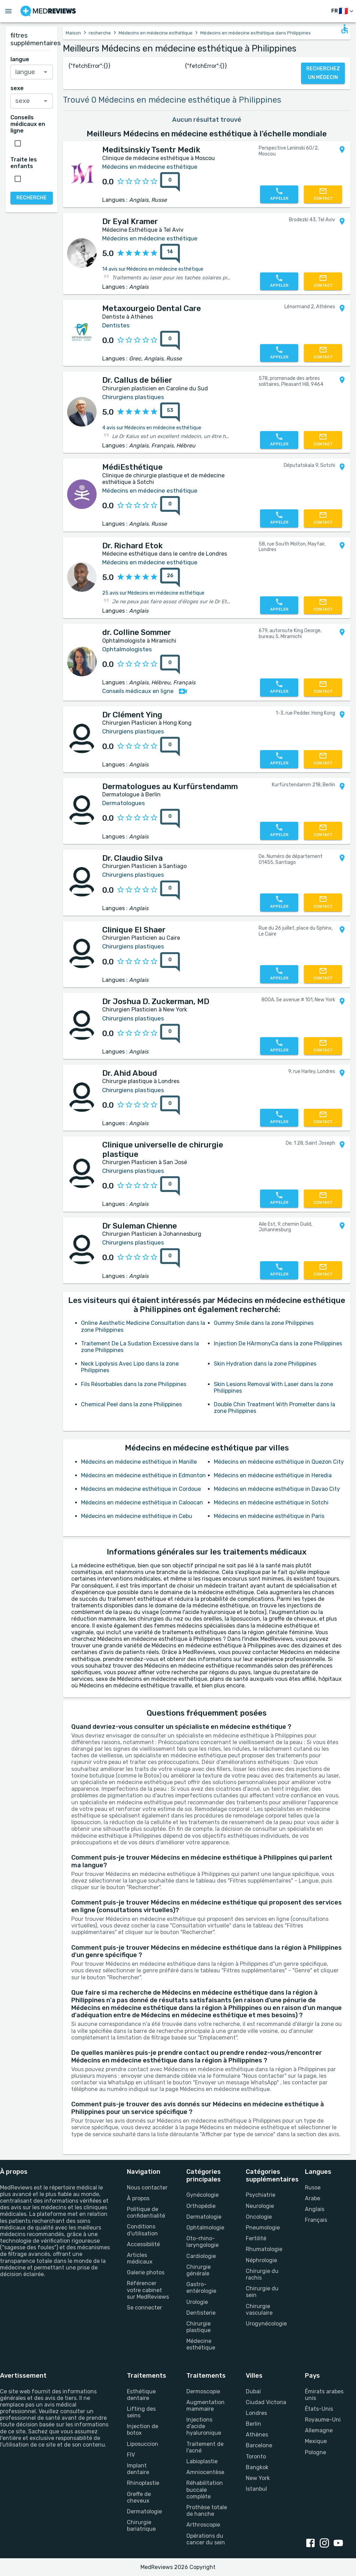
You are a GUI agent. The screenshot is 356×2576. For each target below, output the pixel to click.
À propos (138, 2198)
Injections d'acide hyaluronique (203, 2426)
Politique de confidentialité (146, 2212)
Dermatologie (203, 2216)
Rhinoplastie (143, 2483)
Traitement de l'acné (205, 2447)
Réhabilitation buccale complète (204, 2489)
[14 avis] (168, 253)
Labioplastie (202, 2461)
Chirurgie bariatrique (141, 2525)
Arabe (312, 2198)
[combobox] (31, 72)
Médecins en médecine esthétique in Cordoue (141, 1489)
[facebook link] (312, 2543)
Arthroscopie (203, 2524)
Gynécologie (202, 2195)
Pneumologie (263, 2227)
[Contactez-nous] (323, 194)
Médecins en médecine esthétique (156, 32)
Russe (313, 2187)
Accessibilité (143, 2244)
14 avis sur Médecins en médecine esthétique (152, 269)
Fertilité (256, 2238)
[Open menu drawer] (8, 11)
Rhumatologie (264, 2249)
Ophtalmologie (205, 2227)
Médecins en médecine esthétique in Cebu (136, 1516)
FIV (131, 2454)
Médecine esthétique (200, 2344)
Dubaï (253, 2391)
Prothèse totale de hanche (206, 2510)
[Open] (45, 72)
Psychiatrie (260, 2195)
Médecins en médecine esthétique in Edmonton (143, 1475)
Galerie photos (145, 2272)
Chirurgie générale (198, 2270)
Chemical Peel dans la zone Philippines (131, 1404)
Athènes (257, 2434)
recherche (100, 32)
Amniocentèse (205, 2472)
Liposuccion (142, 2444)
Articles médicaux (140, 2258)
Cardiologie (201, 2256)
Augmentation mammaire (205, 2405)
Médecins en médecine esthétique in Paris (269, 1516)
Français (316, 2220)
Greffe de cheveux (139, 2497)
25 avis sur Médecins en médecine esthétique (153, 593)
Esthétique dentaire (141, 2394)
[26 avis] (168, 577)
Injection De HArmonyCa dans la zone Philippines (278, 1343)
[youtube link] (340, 2543)
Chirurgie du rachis (262, 2274)
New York (258, 2478)
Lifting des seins (141, 2412)
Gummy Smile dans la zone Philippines (264, 1323)
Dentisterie (201, 2312)
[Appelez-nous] (279, 194)
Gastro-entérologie (201, 2287)
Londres (256, 2413)
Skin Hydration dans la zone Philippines (265, 1363)
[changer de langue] (343, 11)
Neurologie (260, 2206)
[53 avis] (168, 412)
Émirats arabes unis (324, 2394)
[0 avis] (168, 182)
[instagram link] (326, 2543)
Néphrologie (261, 2260)
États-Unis (319, 2409)
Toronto (256, 2456)
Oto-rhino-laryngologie (202, 2241)
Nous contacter (147, 2187)
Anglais (314, 2209)
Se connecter (144, 2307)
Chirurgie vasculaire (259, 2309)
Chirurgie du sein (262, 2291)
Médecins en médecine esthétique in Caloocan (142, 1502)
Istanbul (256, 2489)
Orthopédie (201, 2206)
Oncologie (259, 2216)
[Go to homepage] (48, 11)
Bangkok (257, 2467)
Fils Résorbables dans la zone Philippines (133, 1384)
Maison (73, 32)
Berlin (253, 2423)
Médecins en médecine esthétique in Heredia (273, 1475)
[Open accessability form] (344, 29)
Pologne (315, 2452)
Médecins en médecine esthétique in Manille (139, 1461)
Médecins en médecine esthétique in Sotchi (271, 1502)
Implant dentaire (138, 2468)
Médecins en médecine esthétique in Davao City (277, 1489)
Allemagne (319, 2430)
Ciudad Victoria (266, 2402)
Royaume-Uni (323, 2419)
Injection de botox (142, 2429)
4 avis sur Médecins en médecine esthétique (151, 428)
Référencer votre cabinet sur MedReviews (148, 2290)
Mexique (316, 2441)
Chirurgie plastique (198, 2326)
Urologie (197, 2302)
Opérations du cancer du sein (205, 2539)
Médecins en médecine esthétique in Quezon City (279, 1461)
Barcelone (259, 2445)
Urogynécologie (266, 2323)
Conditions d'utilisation (142, 2229)
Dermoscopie (203, 2391)
